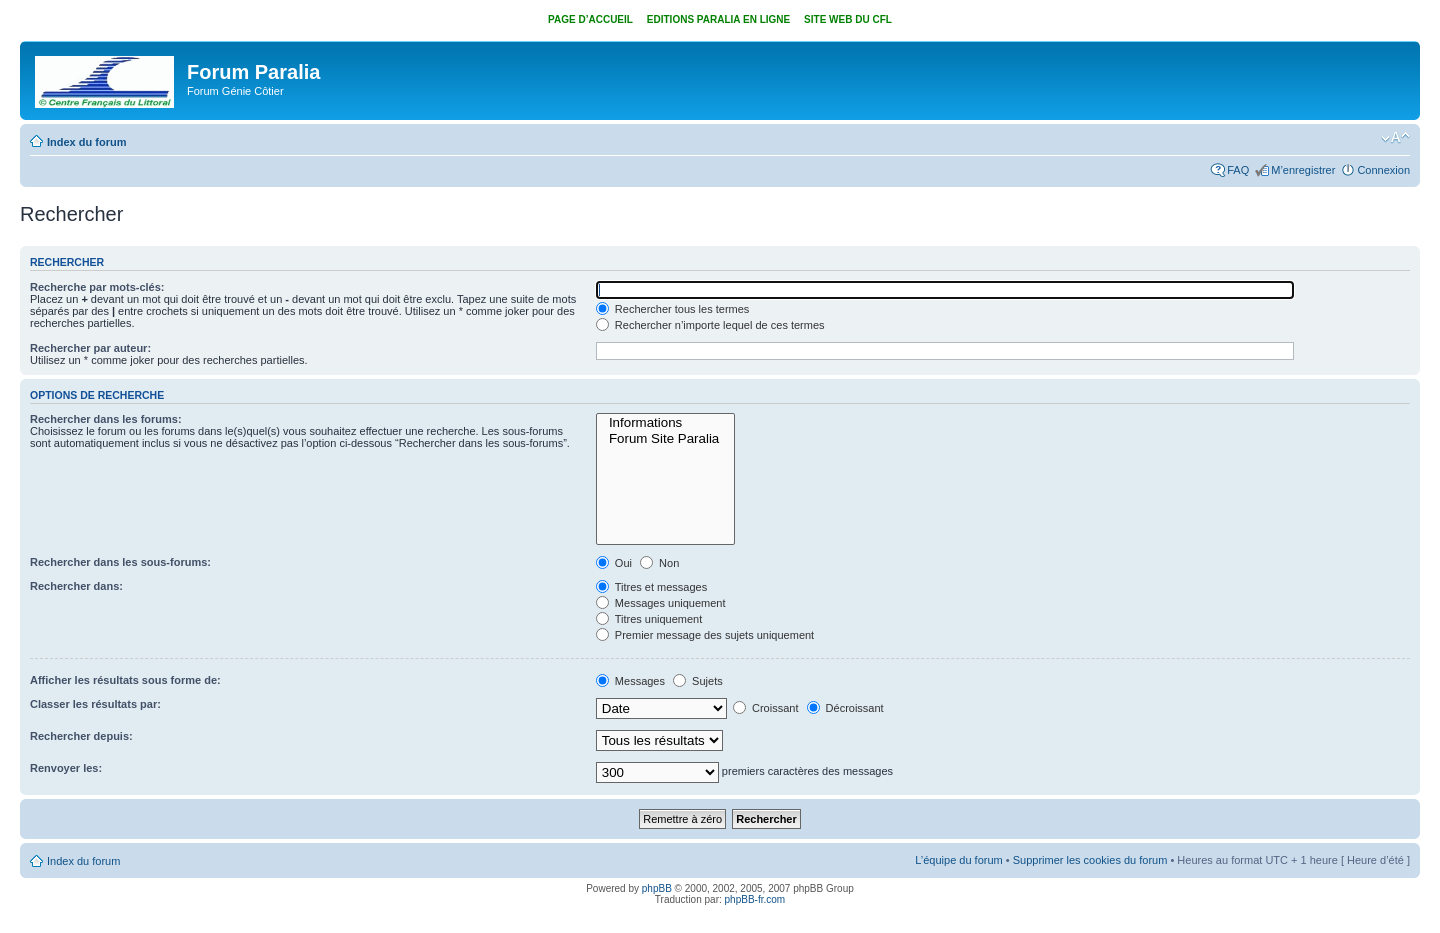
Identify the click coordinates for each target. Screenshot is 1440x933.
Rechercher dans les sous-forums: (120, 562)
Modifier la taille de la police (1395, 138)
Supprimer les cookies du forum (1090, 860)
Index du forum (86, 142)
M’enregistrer (1303, 170)
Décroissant (845, 708)
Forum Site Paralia (665, 439)
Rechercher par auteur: (90, 348)
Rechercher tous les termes (673, 309)
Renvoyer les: (66, 768)
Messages (630, 681)
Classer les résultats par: (95, 704)
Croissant (766, 708)
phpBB (657, 888)
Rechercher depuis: (81, 736)
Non (659, 563)
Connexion (1383, 170)
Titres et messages (651, 587)
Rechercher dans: (76, 586)
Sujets (698, 681)
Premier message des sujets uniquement (705, 635)
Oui (614, 563)
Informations (665, 423)
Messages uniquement (661, 603)
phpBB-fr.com (755, 899)
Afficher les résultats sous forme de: (125, 680)
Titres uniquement (649, 619)
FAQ (1238, 170)
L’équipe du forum (958, 860)
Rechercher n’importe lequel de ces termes (710, 325)
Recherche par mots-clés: (97, 287)
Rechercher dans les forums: (106, 419)
